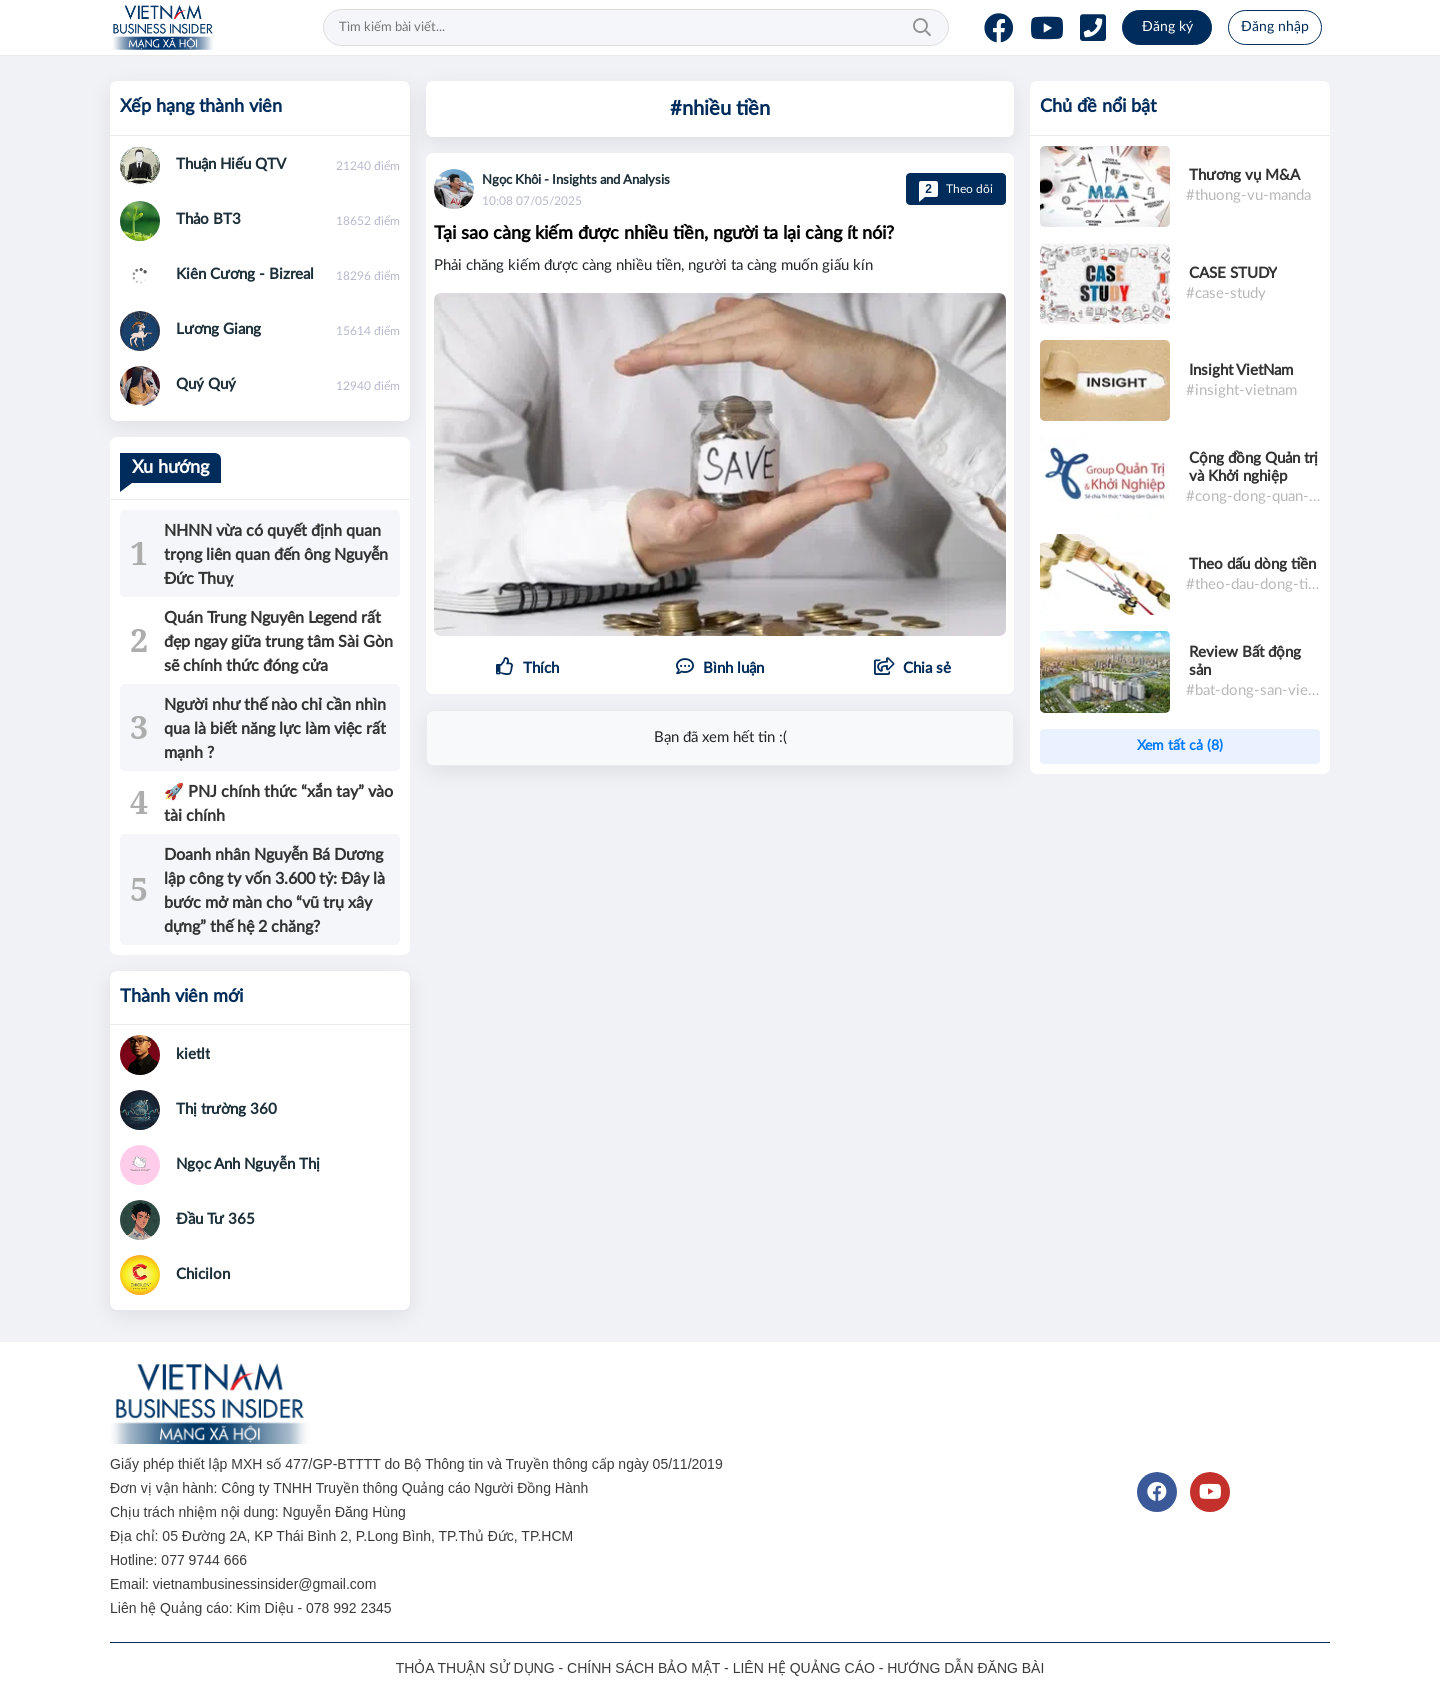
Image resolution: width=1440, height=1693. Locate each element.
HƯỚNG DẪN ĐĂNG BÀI (965, 1668)
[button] (912, 669)
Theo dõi (956, 189)
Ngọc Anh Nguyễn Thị (248, 1164)
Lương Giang (218, 329)
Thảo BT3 (208, 219)
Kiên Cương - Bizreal (245, 274)
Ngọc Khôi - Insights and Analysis (576, 180)
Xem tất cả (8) (1180, 746)
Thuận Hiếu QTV (231, 164)
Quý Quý (206, 384)
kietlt (193, 1054)
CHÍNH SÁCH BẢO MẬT (643, 1668)
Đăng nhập (1275, 27)
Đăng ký (1167, 27)
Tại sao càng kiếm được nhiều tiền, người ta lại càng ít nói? (664, 234)
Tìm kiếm (922, 28)
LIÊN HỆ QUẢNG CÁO (804, 1668)
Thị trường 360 (226, 1109)
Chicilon (203, 1274)
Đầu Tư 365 (215, 1219)
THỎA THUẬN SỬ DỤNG (475, 1668)
